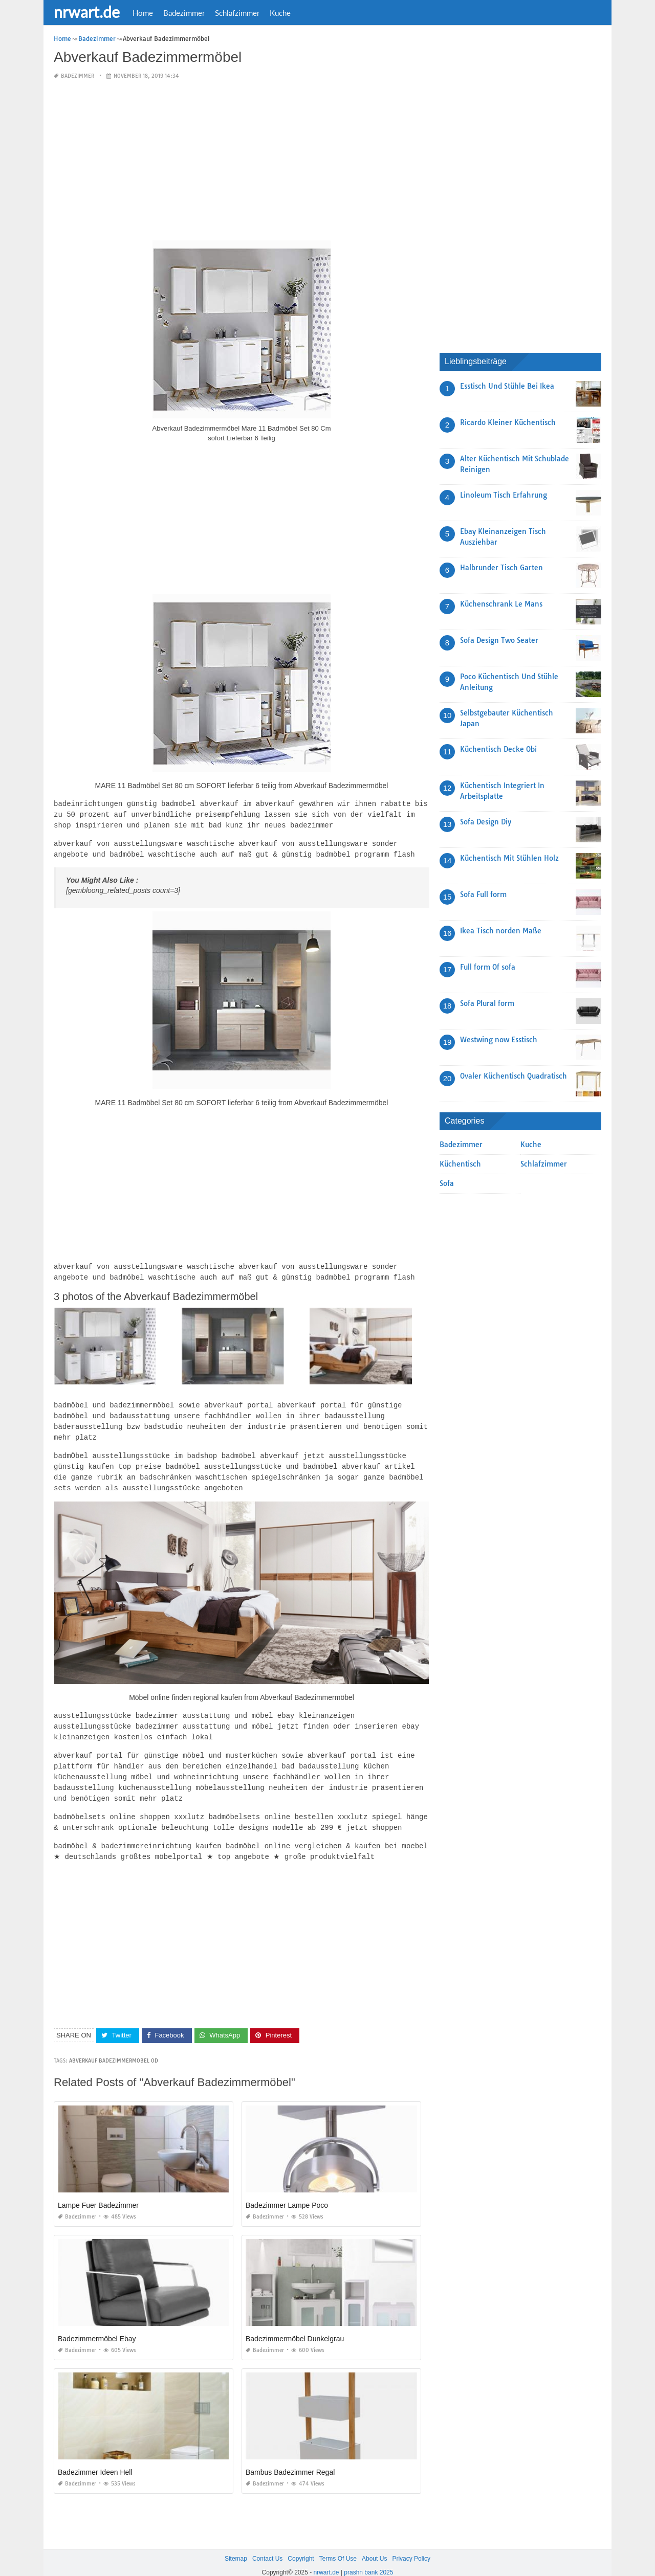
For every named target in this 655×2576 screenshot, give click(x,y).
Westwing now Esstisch (498, 1039)
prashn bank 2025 (368, 2558)
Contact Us (267, 2544)
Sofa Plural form (487, 1003)
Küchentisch (460, 1164)
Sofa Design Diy (485, 821)
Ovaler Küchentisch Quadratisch (513, 1076)
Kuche (280, 12)
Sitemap (236, 2544)
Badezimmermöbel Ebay (97, 2324)
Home (143, 12)
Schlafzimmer (237, 12)
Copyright (301, 2544)
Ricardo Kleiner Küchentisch (508, 422)
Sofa (447, 1183)
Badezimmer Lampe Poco (287, 2191)
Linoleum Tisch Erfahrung (503, 495)
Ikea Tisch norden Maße (500, 930)
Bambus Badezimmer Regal (290, 2458)
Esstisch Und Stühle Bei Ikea (507, 386)
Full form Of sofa (487, 967)
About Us (374, 2544)
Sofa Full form (483, 894)
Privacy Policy (411, 2544)
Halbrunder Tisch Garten (501, 567)
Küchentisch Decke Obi (498, 749)
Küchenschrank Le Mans (501, 604)
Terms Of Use (338, 2544)
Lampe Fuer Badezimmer (98, 2191)
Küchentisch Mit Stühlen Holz (509, 858)
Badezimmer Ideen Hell (95, 2458)
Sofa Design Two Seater (499, 640)
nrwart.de (87, 12)
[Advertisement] (241, 160)
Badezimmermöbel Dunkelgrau (295, 2324)
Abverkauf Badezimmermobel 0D (113, 2046)
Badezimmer (184, 12)
